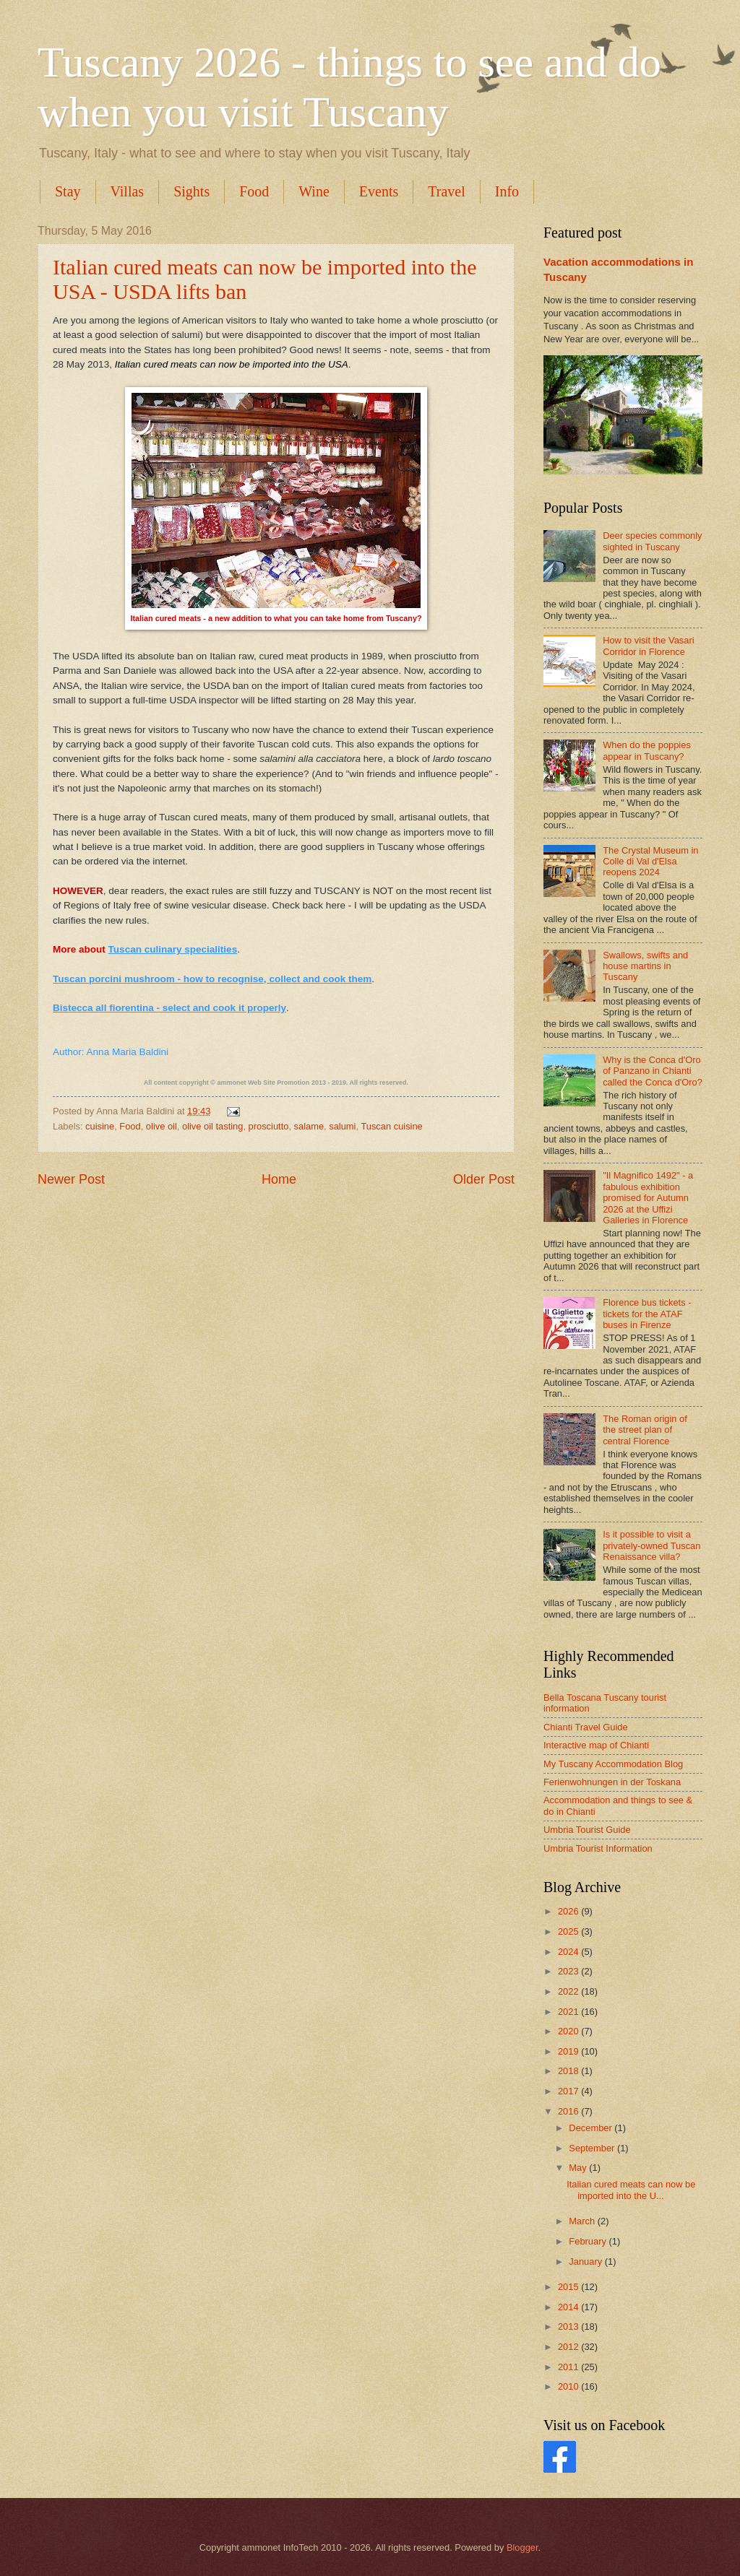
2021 (569, 2011)
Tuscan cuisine (391, 1126)
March (583, 2221)
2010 (569, 2386)
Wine (314, 191)
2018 (569, 2070)
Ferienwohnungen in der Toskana (612, 1782)
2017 (569, 2091)
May (579, 2167)
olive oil (161, 1126)
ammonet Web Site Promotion (264, 1082)
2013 (569, 2326)
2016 (569, 2111)
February (588, 2241)
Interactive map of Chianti (596, 1745)
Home (279, 1179)
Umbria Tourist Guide (587, 1829)
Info (507, 191)
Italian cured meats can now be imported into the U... (631, 2189)
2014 (569, 2307)
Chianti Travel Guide (585, 1727)
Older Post (484, 1179)
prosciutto (269, 1126)
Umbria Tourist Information (598, 1848)
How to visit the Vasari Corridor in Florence (648, 645)
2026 (569, 1911)
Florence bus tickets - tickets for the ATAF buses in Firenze (647, 1313)
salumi (342, 1126)
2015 (569, 2286)
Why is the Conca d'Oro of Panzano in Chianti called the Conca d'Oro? (652, 1071)
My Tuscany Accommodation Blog (613, 1763)
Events (378, 191)
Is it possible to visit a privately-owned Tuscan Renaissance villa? (651, 1545)
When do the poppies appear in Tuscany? (647, 750)
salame (309, 1126)
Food (254, 191)
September (593, 2148)
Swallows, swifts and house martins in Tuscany (645, 966)
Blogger (522, 2547)
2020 (569, 2031)
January (586, 2261)
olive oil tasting (212, 1126)
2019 (569, 2051)
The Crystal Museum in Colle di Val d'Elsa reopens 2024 (650, 861)
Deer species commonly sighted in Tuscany (652, 541)
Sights (191, 191)
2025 (569, 1931)
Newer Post (71, 1179)
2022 (569, 1991)
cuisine (99, 1126)
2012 (569, 2346)
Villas (128, 191)
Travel (446, 191)
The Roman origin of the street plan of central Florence (645, 1430)
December (591, 2127)
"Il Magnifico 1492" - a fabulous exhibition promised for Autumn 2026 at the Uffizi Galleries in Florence (648, 1198)
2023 (569, 1971)
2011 (569, 2367)
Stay (68, 191)
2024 (569, 1951)
